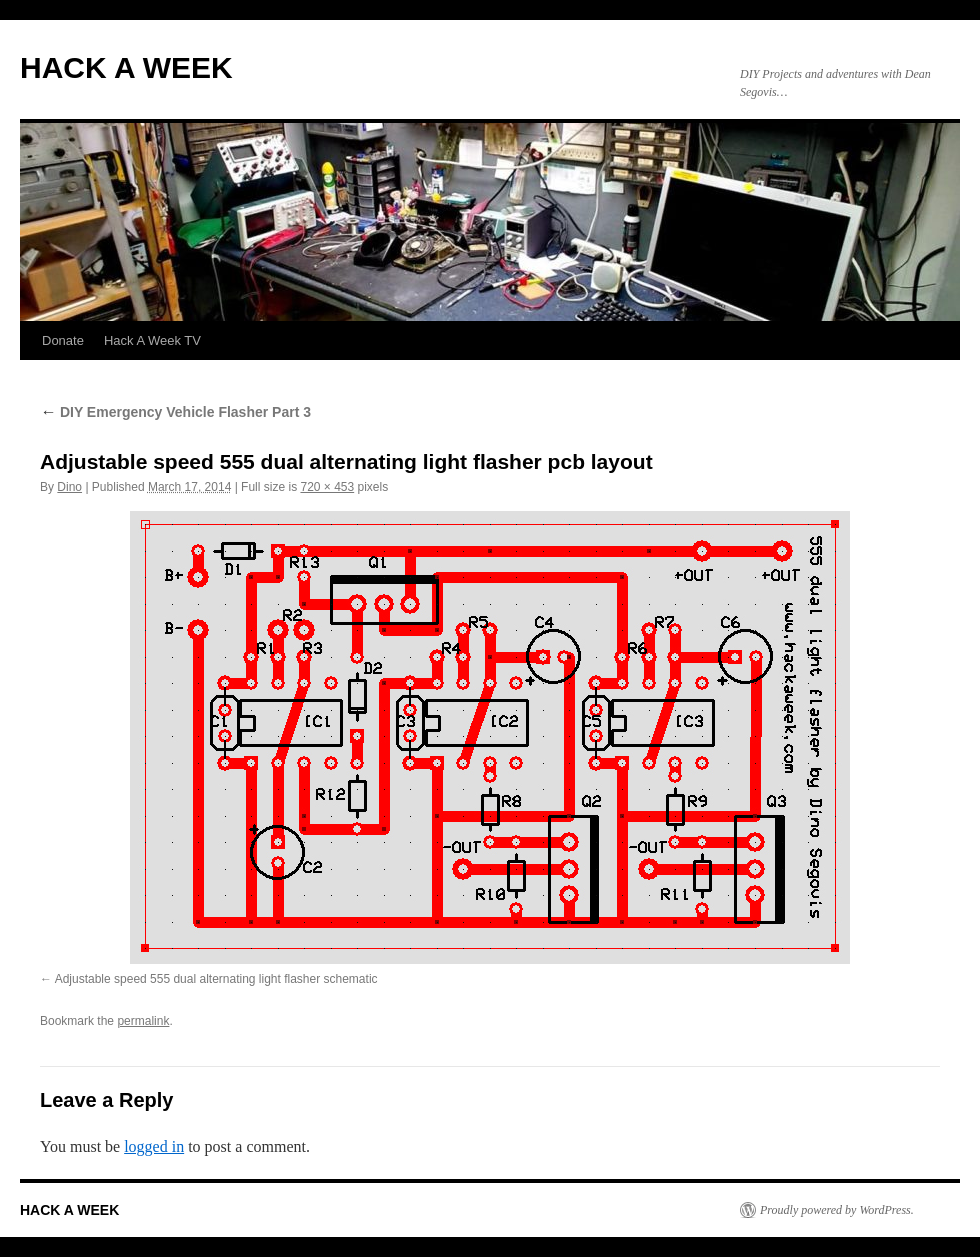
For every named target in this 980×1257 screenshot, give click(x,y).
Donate (63, 340)
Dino (69, 487)
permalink (143, 1021)
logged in (154, 1146)
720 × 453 (327, 487)
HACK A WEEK (126, 67)
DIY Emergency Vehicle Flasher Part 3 (175, 412)
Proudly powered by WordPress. (837, 1210)
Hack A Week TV (152, 340)
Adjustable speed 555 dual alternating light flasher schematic (216, 979)
